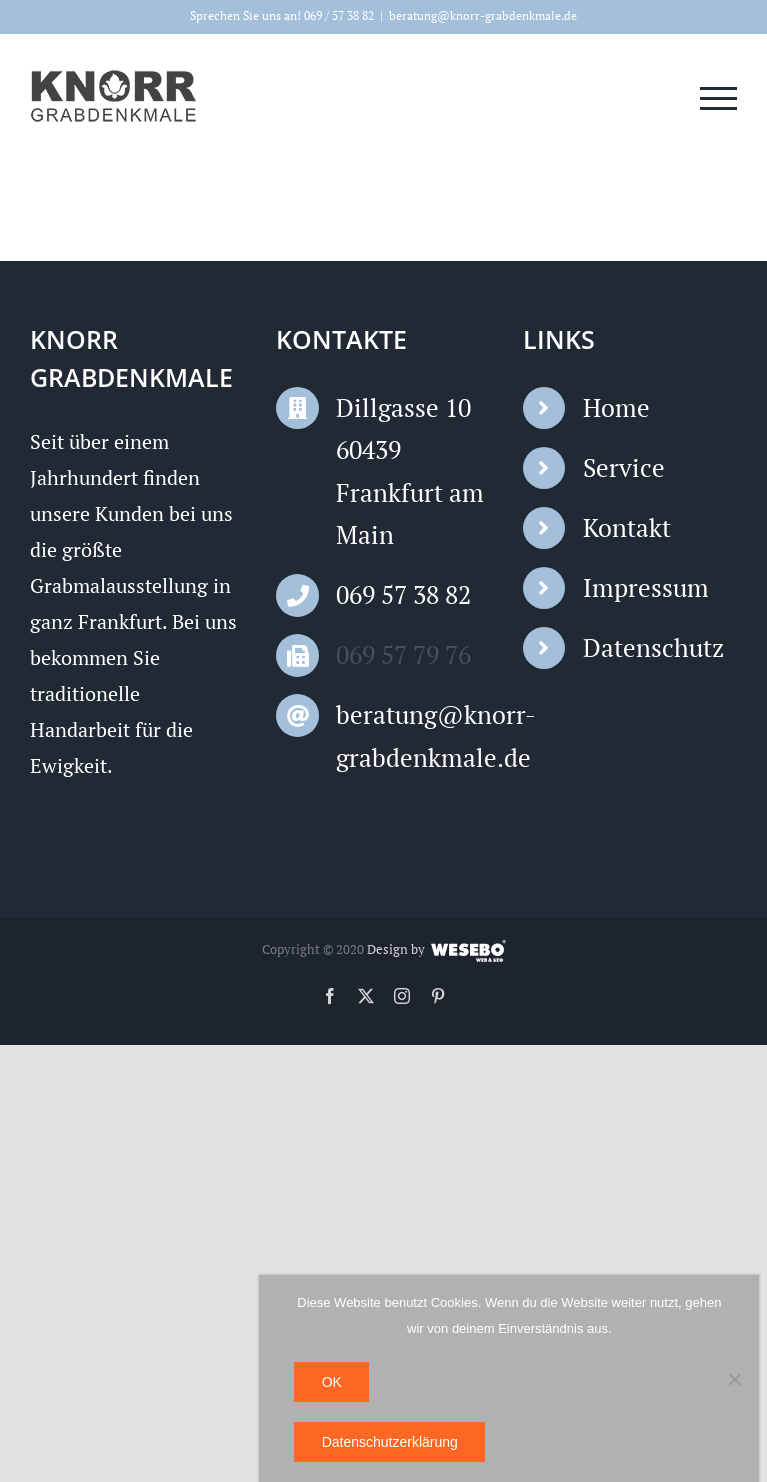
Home (616, 407)
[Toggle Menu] (719, 98)
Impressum (646, 587)
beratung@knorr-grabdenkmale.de (483, 15)
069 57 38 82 (403, 594)
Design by (396, 949)
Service (624, 467)
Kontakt (627, 527)
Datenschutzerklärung (390, 1442)
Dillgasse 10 (403, 407)
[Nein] (734, 1379)
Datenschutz (653, 647)
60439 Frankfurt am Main (410, 492)
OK (332, 1382)
